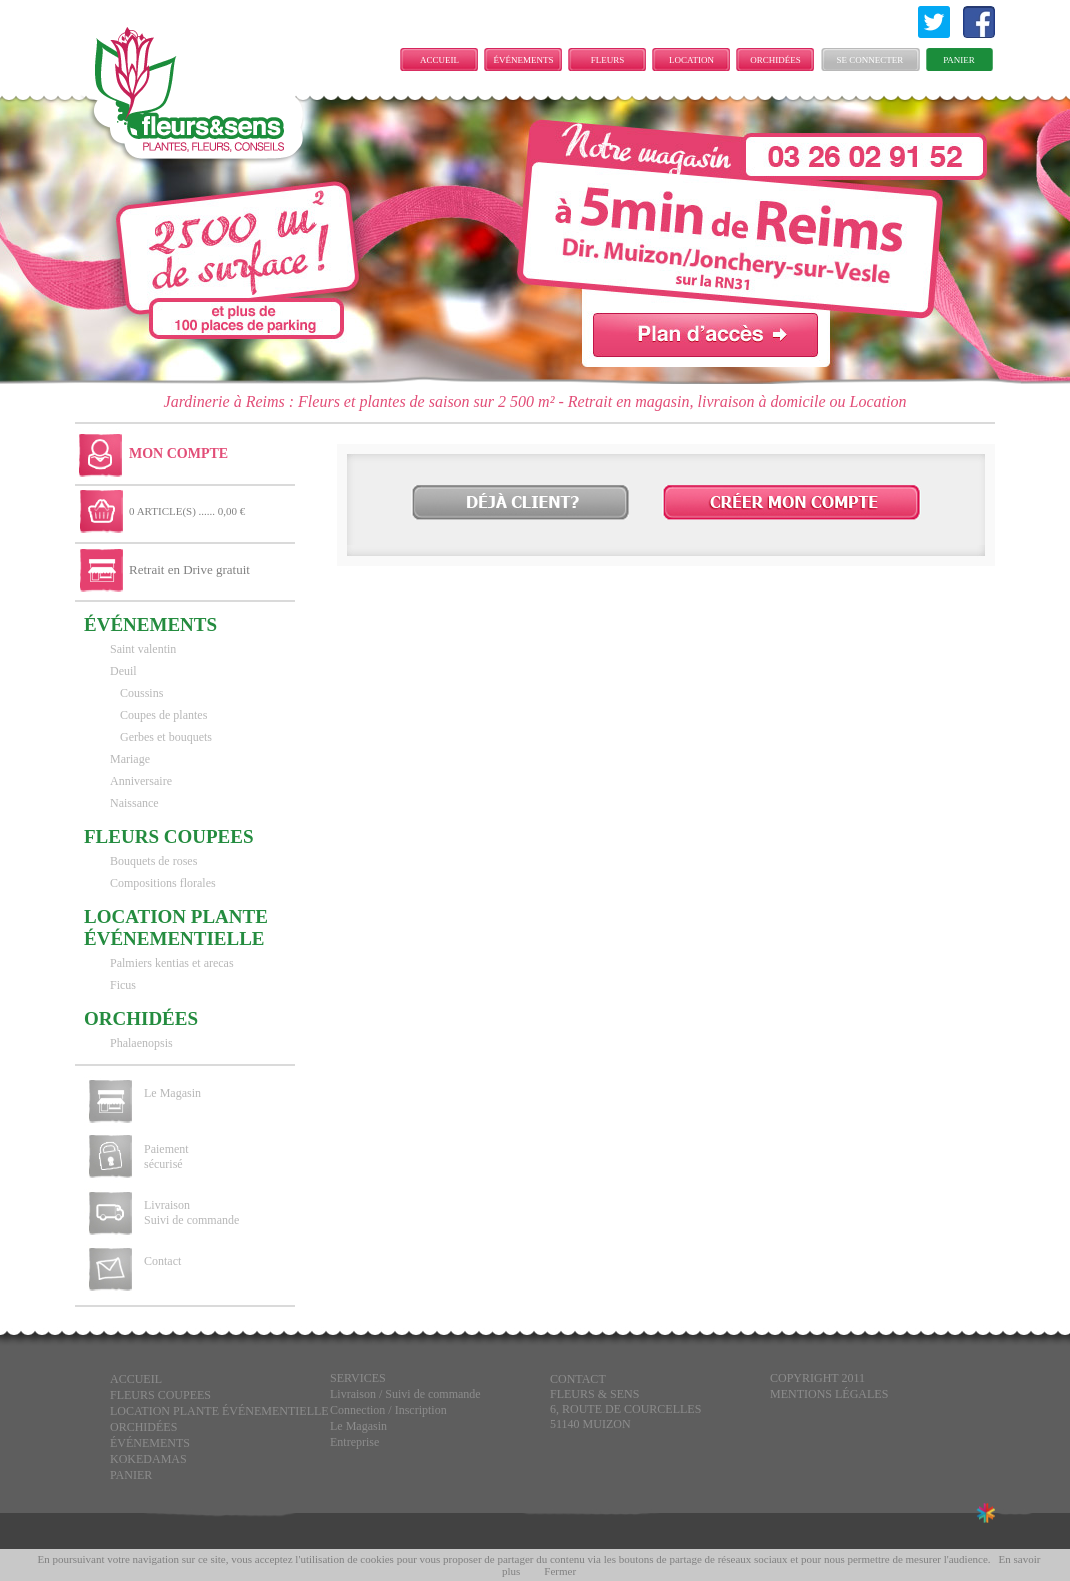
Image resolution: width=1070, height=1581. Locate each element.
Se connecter (870, 60)
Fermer (560, 1571)
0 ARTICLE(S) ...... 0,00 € (187, 511)
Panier (959, 60)
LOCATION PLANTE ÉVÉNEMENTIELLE (696, 63)
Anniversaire (141, 781)
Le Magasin (172, 1093)
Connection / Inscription (388, 1410)
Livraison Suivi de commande (191, 1212)
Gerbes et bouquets (166, 737)
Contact (162, 1261)
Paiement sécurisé (166, 1156)
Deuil (123, 671)
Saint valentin (143, 649)
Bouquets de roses (153, 861)
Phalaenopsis (141, 1043)
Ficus (123, 985)
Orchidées (775, 60)
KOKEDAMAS (148, 1459)
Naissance (134, 803)
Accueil (439, 60)
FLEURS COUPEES (607, 63)
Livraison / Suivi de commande (405, 1394)
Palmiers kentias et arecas (172, 963)
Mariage (130, 759)
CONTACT (578, 1379)
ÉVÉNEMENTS (524, 60)
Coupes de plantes (163, 715)
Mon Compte (178, 453)
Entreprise (354, 1442)
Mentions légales (829, 1394)
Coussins (141, 693)
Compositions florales (163, 883)
